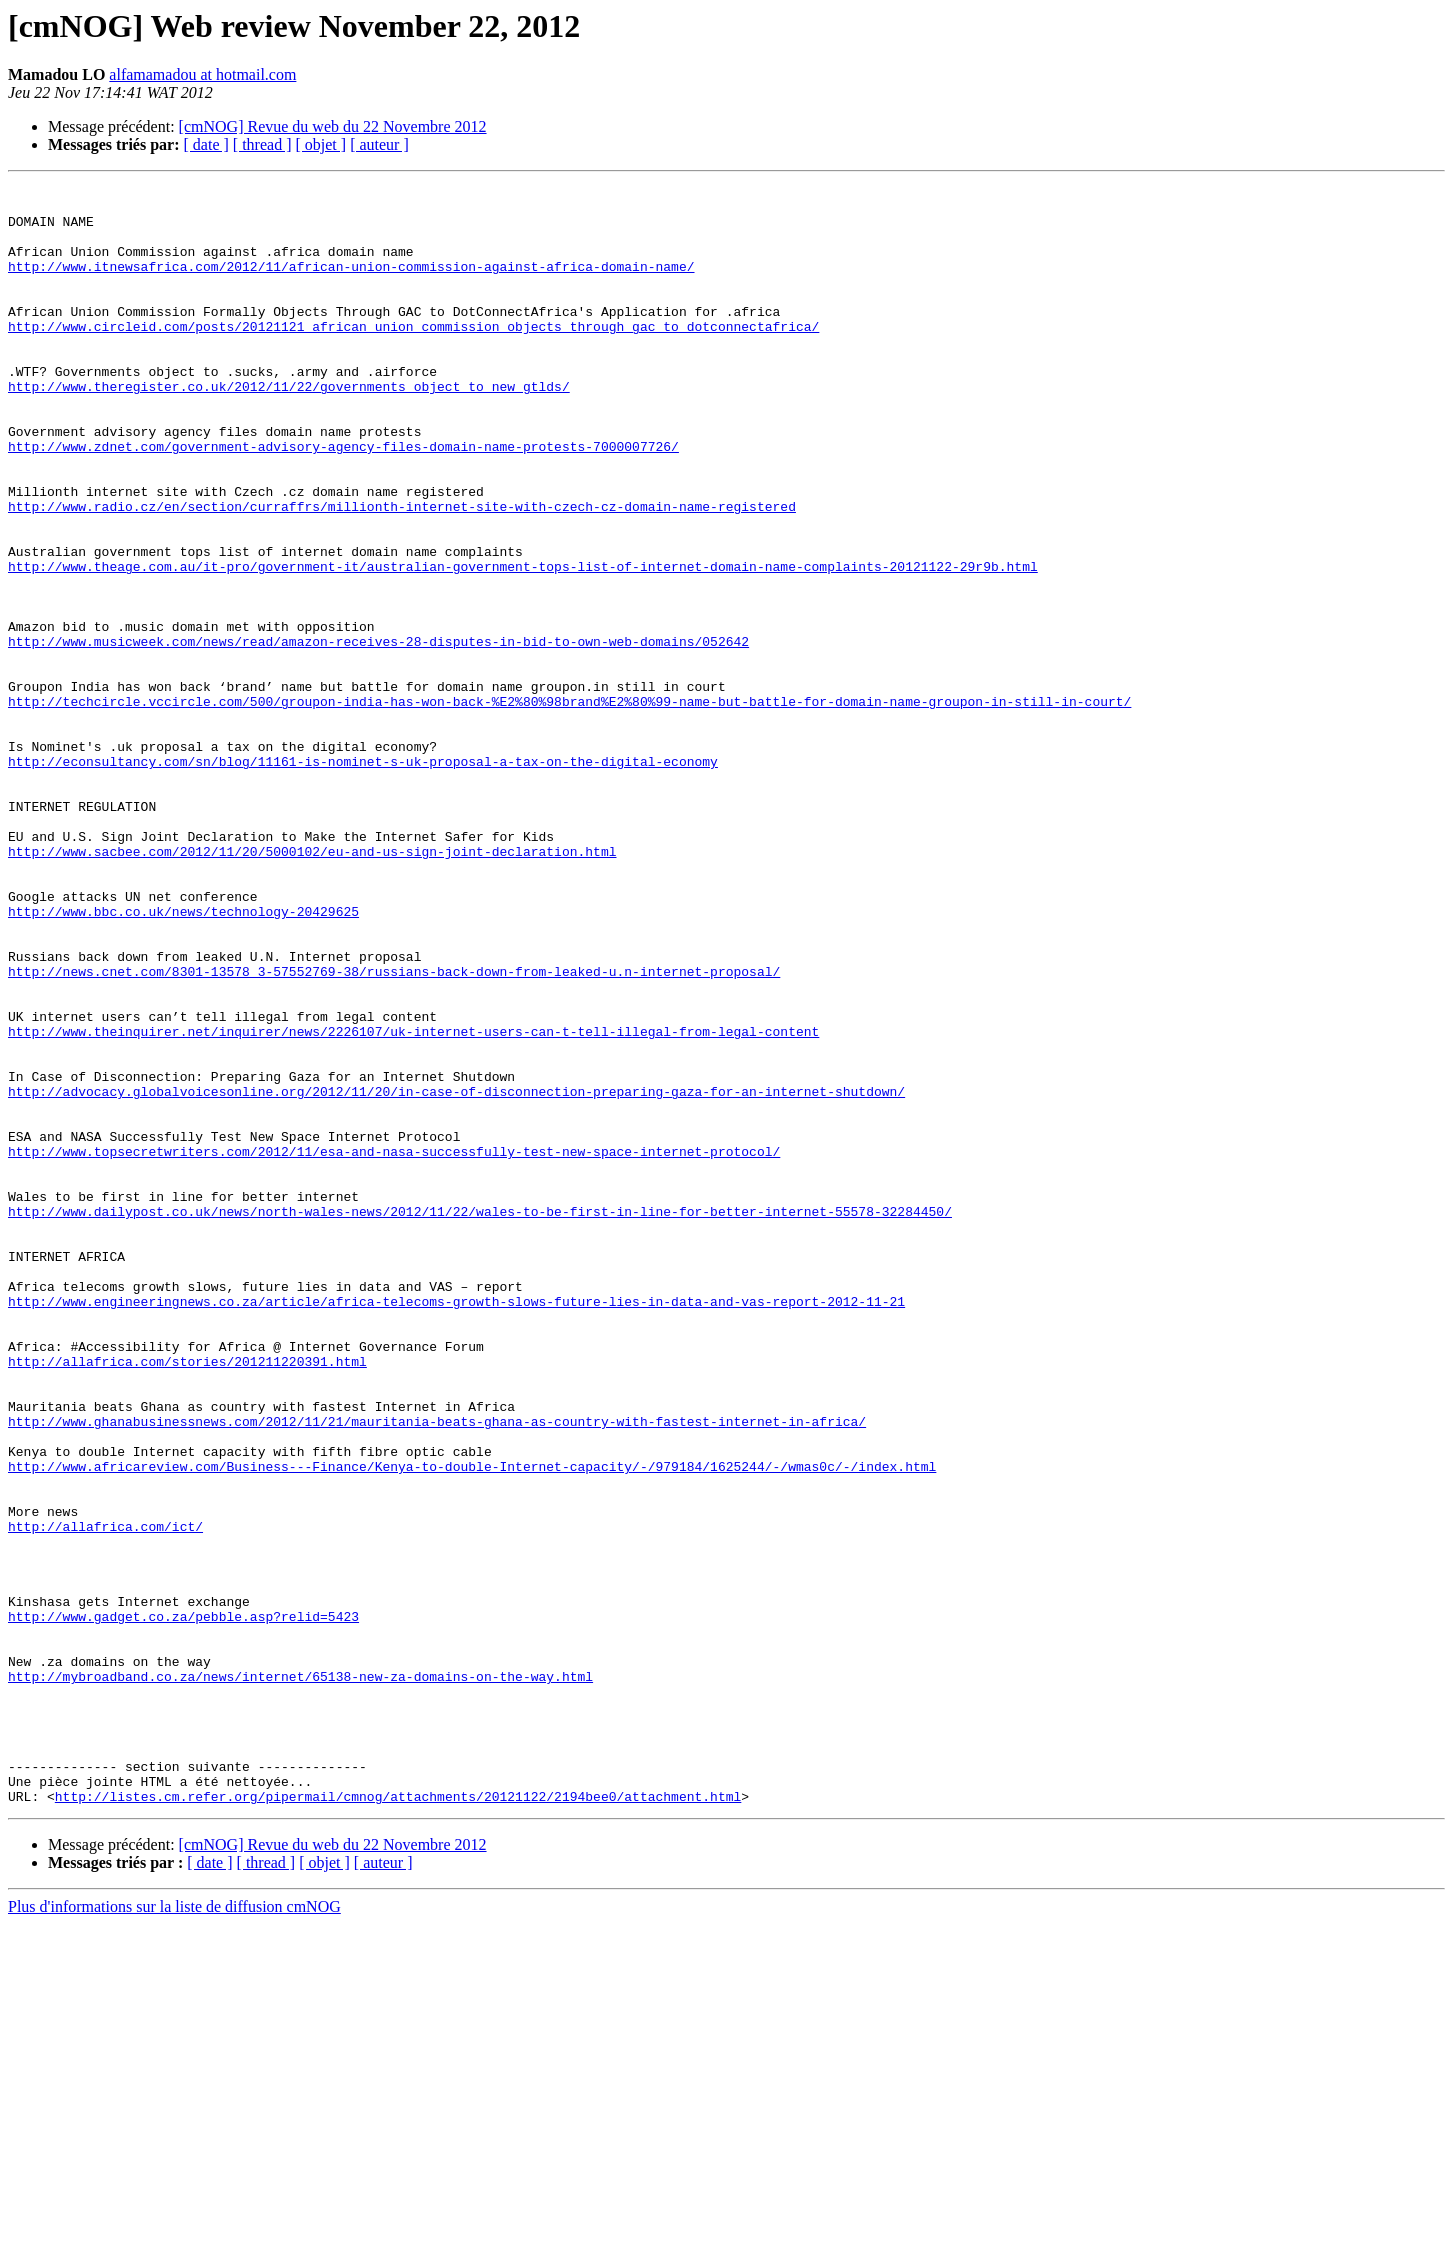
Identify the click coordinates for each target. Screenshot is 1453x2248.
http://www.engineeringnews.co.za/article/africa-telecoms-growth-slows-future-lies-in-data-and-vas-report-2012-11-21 (456, 1526)
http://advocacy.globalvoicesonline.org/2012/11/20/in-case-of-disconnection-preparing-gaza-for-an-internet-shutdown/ (456, 1274)
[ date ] (206, 144)
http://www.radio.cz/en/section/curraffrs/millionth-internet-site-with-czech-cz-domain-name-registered (402, 572)
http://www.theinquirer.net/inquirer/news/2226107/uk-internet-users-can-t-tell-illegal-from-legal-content (413, 1202)
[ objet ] (320, 144)
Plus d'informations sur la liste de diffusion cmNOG (174, 2230)
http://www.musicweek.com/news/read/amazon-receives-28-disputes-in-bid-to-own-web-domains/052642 (378, 734)
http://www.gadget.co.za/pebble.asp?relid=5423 (183, 1904)
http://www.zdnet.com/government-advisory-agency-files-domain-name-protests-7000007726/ (343, 500)
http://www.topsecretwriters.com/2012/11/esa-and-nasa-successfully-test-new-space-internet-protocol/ (394, 1346)
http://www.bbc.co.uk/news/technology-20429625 (183, 1058)
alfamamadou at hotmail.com (202, 74)
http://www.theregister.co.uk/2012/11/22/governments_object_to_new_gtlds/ (289, 428)
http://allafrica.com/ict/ (105, 1796)
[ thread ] (262, 144)
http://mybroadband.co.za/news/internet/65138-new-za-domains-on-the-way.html (300, 1976)
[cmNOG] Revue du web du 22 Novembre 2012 (333, 126)
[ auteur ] (379, 144)
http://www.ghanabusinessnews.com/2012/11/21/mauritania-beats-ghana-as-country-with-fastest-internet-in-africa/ (437, 1670)
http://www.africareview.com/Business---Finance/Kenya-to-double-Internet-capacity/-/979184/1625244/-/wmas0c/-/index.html (472, 1724)
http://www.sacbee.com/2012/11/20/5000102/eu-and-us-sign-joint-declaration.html (312, 986)
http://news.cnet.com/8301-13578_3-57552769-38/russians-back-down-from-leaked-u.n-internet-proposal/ (394, 1130)
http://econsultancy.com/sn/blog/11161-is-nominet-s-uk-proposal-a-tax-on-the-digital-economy (363, 878)
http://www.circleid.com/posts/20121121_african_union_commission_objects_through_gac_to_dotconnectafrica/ (413, 356)
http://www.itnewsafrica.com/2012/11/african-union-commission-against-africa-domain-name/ (351, 284)
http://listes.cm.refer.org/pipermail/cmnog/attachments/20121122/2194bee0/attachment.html (398, 2120)
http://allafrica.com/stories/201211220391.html (187, 1598)
